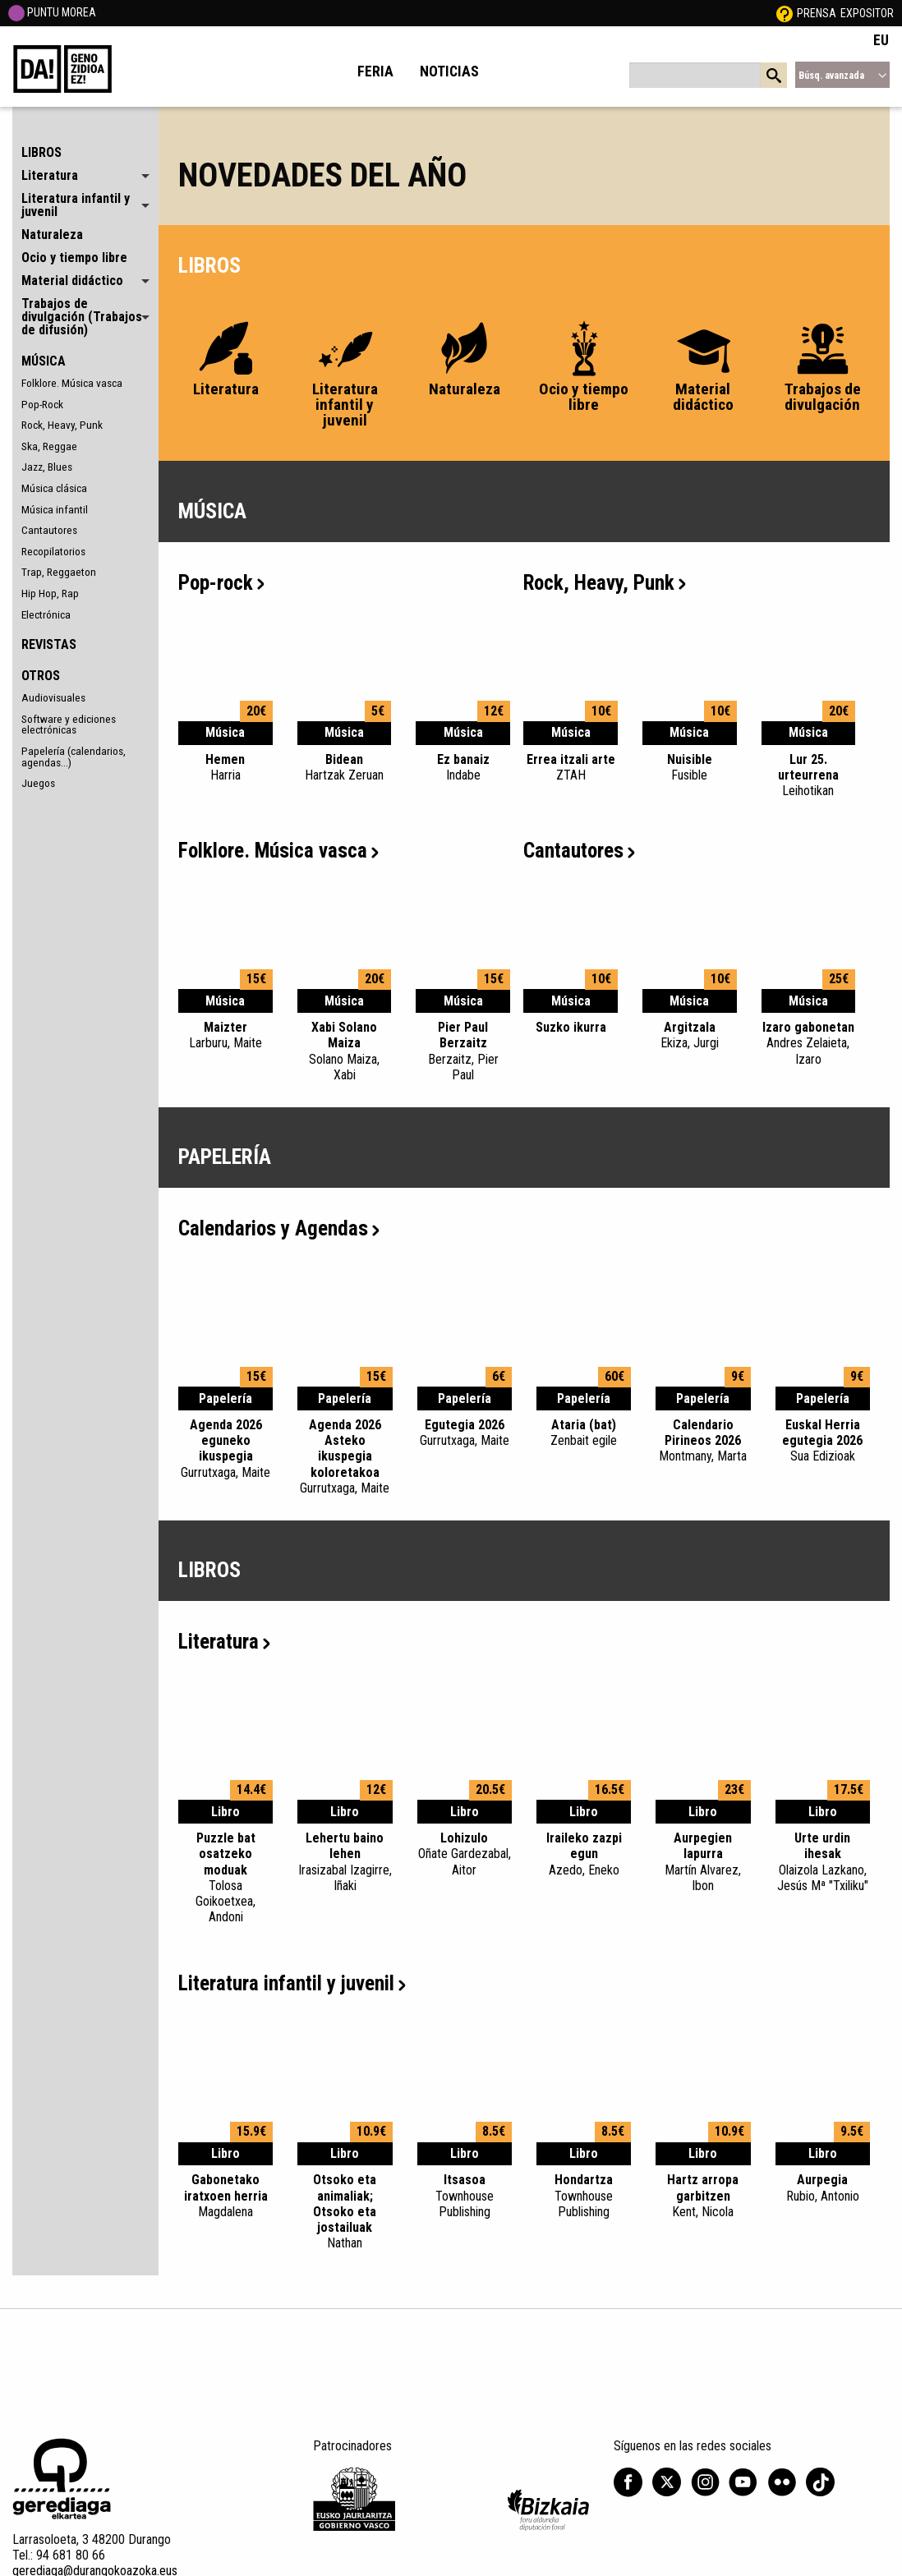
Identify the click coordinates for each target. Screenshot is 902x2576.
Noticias (449, 71)
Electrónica (46, 614)
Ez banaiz (463, 767)
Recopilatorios (53, 551)
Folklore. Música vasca (71, 382)
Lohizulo (464, 1854)
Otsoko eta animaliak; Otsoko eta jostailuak (344, 2211)
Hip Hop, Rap (50, 593)
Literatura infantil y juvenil (292, 1983)
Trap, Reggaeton (58, 571)
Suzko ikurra (571, 1027)
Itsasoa (464, 2196)
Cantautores (49, 529)
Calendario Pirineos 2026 (703, 1441)
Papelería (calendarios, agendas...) (73, 756)
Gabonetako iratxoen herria (225, 2196)
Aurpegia (822, 2187)
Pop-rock (221, 583)
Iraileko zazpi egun (583, 1854)
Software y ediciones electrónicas (68, 724)
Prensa (816, 13)
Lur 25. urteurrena (809, 775)
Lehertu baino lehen (344, 1861)
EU (881, 40)
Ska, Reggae (49, 446)
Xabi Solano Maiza (344, 1051)
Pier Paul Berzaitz (463, 1051)
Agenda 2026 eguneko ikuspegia (225, 1448)
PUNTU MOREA (52, 12)
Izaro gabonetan (809, 1043)
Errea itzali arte (570, 767)
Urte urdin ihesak (822, 1861)
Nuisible (689, 767)
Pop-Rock (42, 404)
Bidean (344, 767)
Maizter (225, 1035)
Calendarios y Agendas (279, 1228)
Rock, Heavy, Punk (62, 424)
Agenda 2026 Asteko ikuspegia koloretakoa (344, 1456)
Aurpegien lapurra (703, 1861)
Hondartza (583, 2196)
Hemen (225, 767)
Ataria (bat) (583, 1432)
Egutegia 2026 (464, 1432)
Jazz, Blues (46, 466)
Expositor (867, 13)
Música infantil (54, 509)
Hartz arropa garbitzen (703, 2196)
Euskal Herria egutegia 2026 (822, 1441)
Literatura (224, 1642)
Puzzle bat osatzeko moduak (225, 1877)
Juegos (38, 782)
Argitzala (689, 1035)
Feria (375, 71)
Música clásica (54, 487)
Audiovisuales (53, 697)
